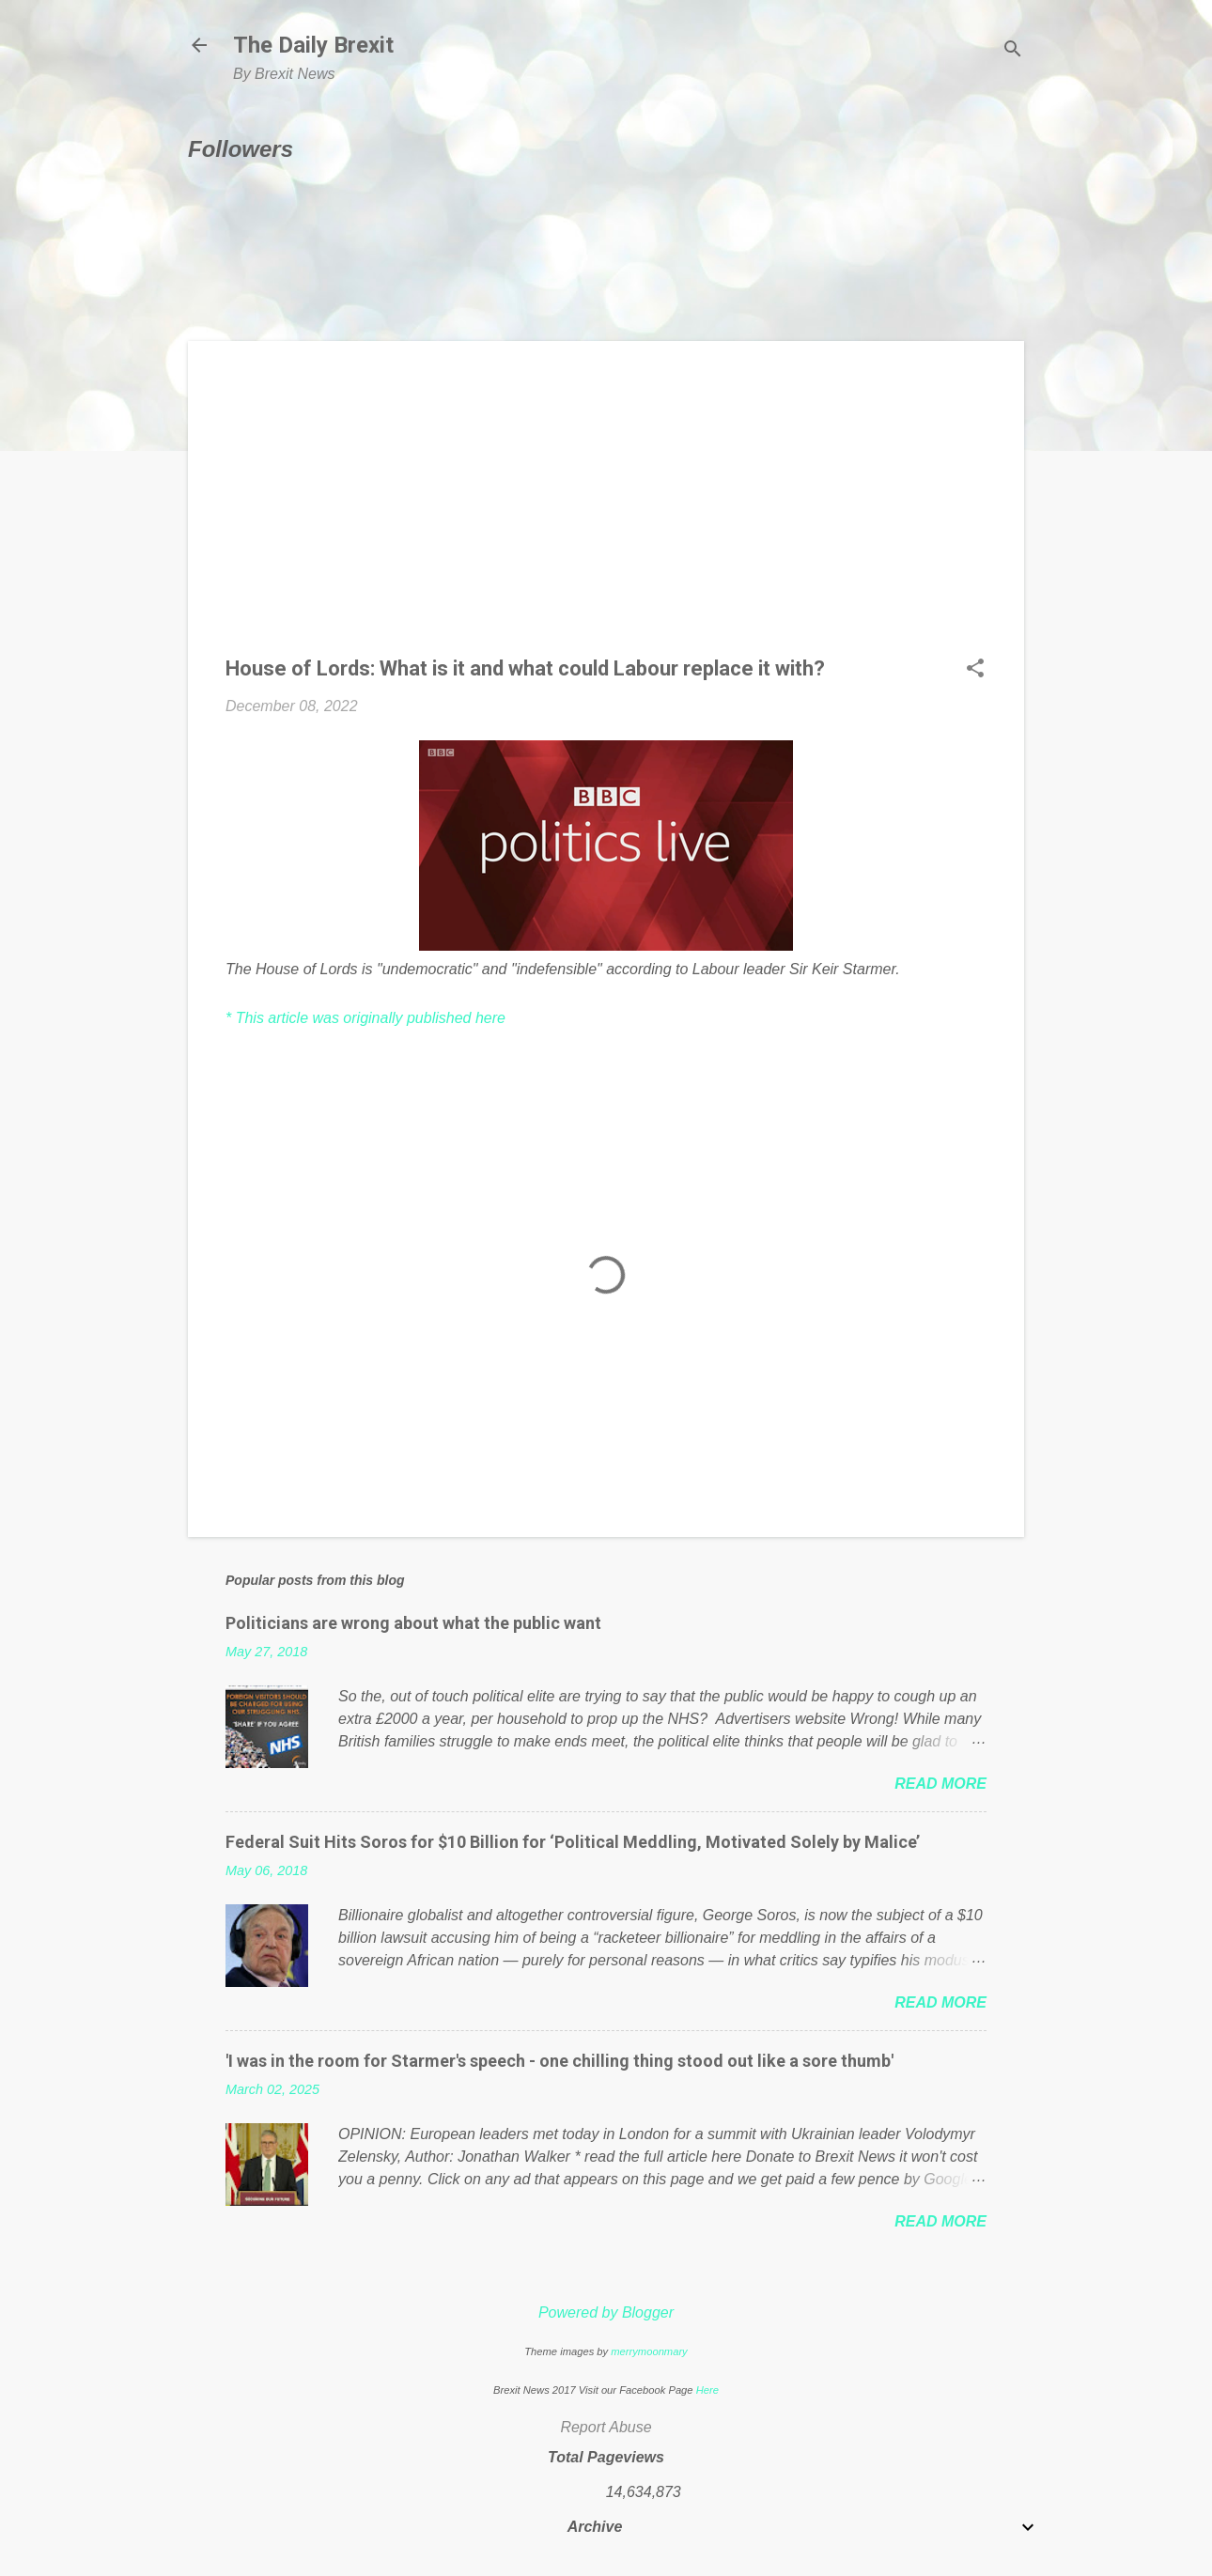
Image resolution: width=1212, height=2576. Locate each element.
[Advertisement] (606, 510)
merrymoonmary (649, 2351)
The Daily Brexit (313, 45)
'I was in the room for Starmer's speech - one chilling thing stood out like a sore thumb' (559, 2061)
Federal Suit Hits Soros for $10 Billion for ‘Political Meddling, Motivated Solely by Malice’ (572, 1842)
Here (707, 2390)
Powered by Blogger (606, 2312)
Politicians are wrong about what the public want (413, 1623)
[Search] (1013, 51)
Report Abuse (605, 2427)
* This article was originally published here (365, 1018)
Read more (940, 1784)
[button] (975, 670)
